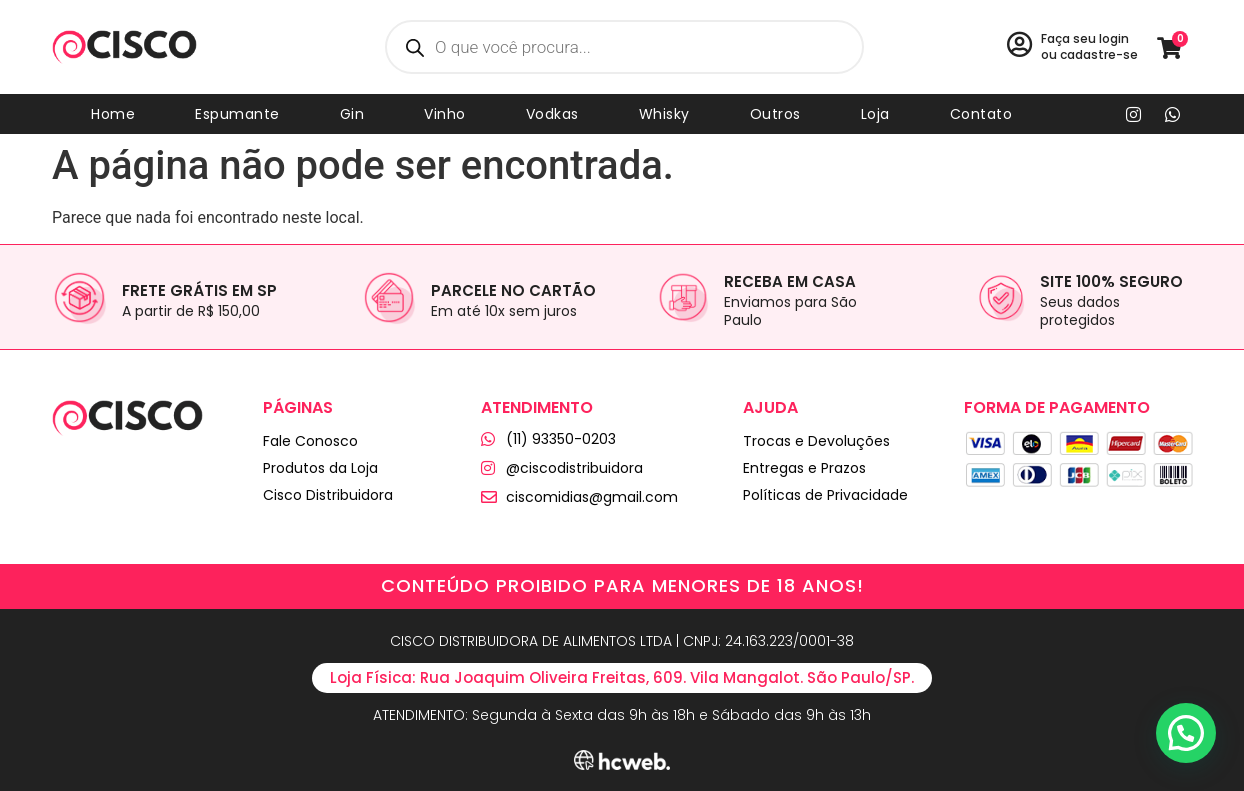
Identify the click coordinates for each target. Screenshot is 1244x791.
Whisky (664, 114)
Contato (981, 114)
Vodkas (552, 114)
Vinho (445, 114)
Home (113, 114)
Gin (352, 114)
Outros (775, 114)
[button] (1186, 733)
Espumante (237, 114)
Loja (875, 114)
